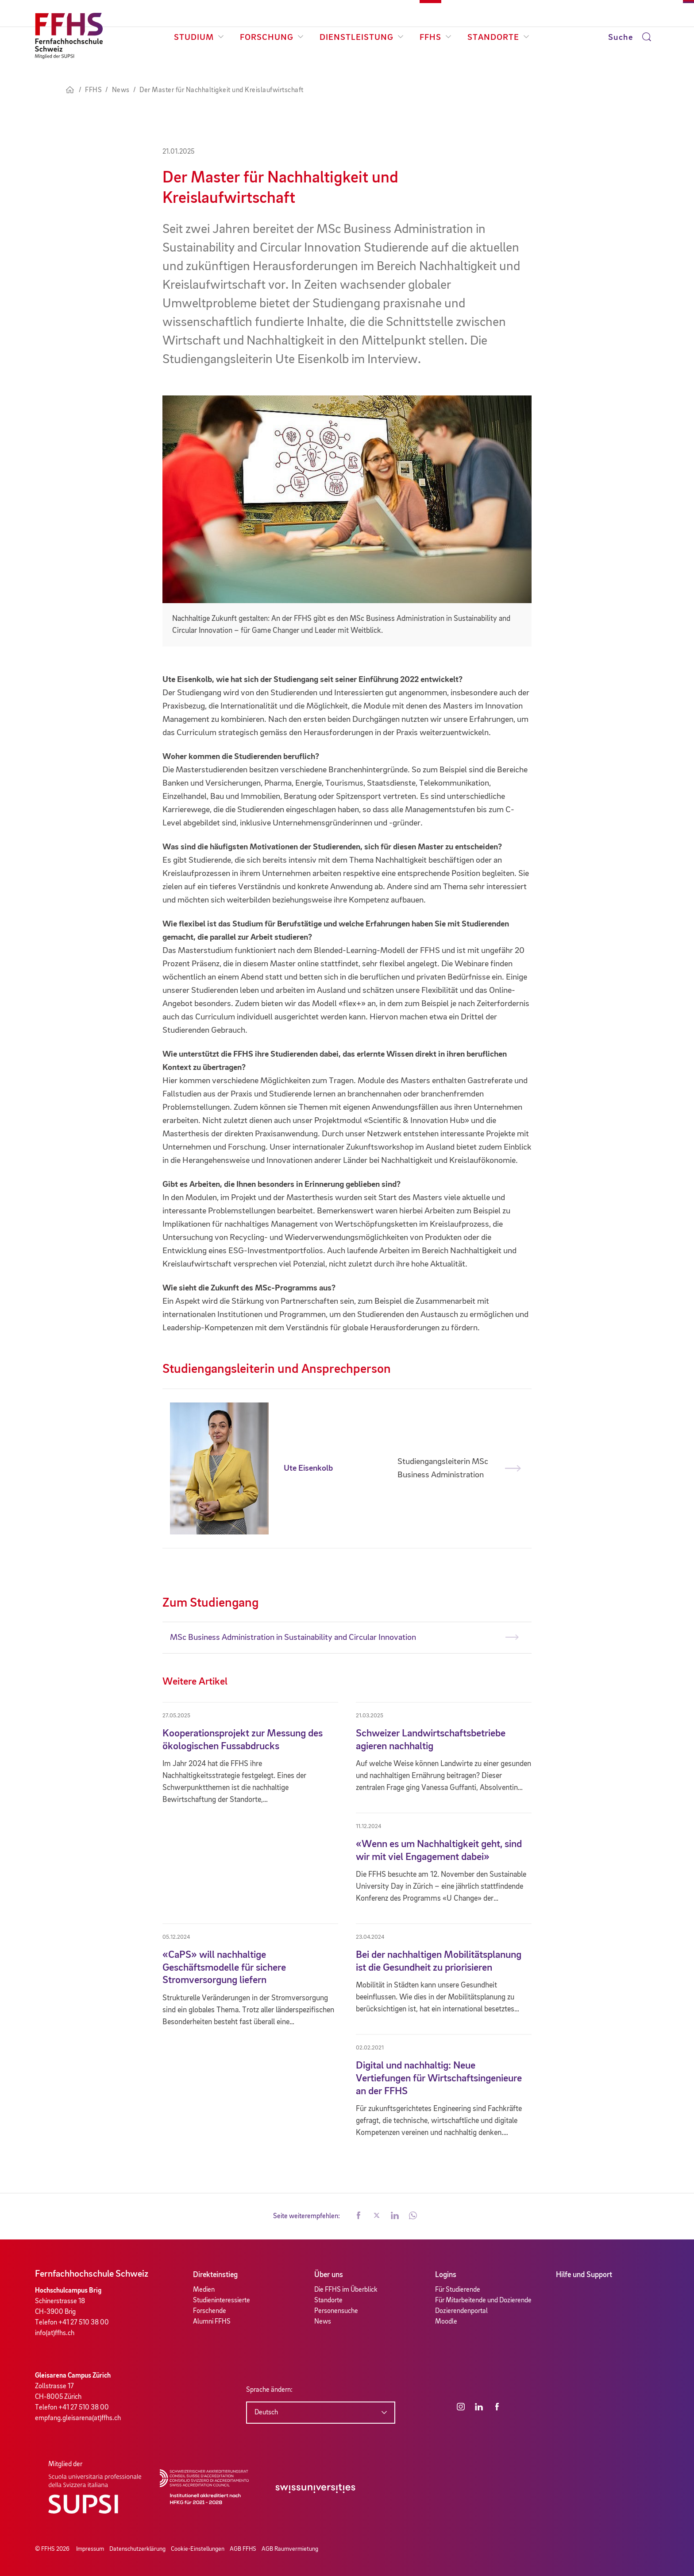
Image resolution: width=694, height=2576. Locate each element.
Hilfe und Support (584, 2275)
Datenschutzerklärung (137, 2549)
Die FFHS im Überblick (346, 2289)
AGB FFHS (243, 2549)
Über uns (328, 2275)
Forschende (209, 2311)
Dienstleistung (362, 37)
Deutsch (266, 2412)
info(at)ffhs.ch (54, 2333)
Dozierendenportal (461, 2311)
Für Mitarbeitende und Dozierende (483, 2300)
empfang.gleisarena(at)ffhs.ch (78, 2418)
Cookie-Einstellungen (197, 2549)
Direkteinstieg (215, 2275)
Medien (204, 2289)
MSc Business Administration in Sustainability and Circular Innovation (293, 1637)
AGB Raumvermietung (290, 2549)
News (322, 2321)
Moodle (446, 2321)
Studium (199, 37)
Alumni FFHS (212, 2321)
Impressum (90, 2549)
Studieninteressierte (221, 2300)
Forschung (272, 37)
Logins (445, 2275)
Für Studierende (457, 2289)
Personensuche (336, 2311)
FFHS (435, 37)
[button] (358, 2216)
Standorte (498, 37)
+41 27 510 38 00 (83, 2322)
